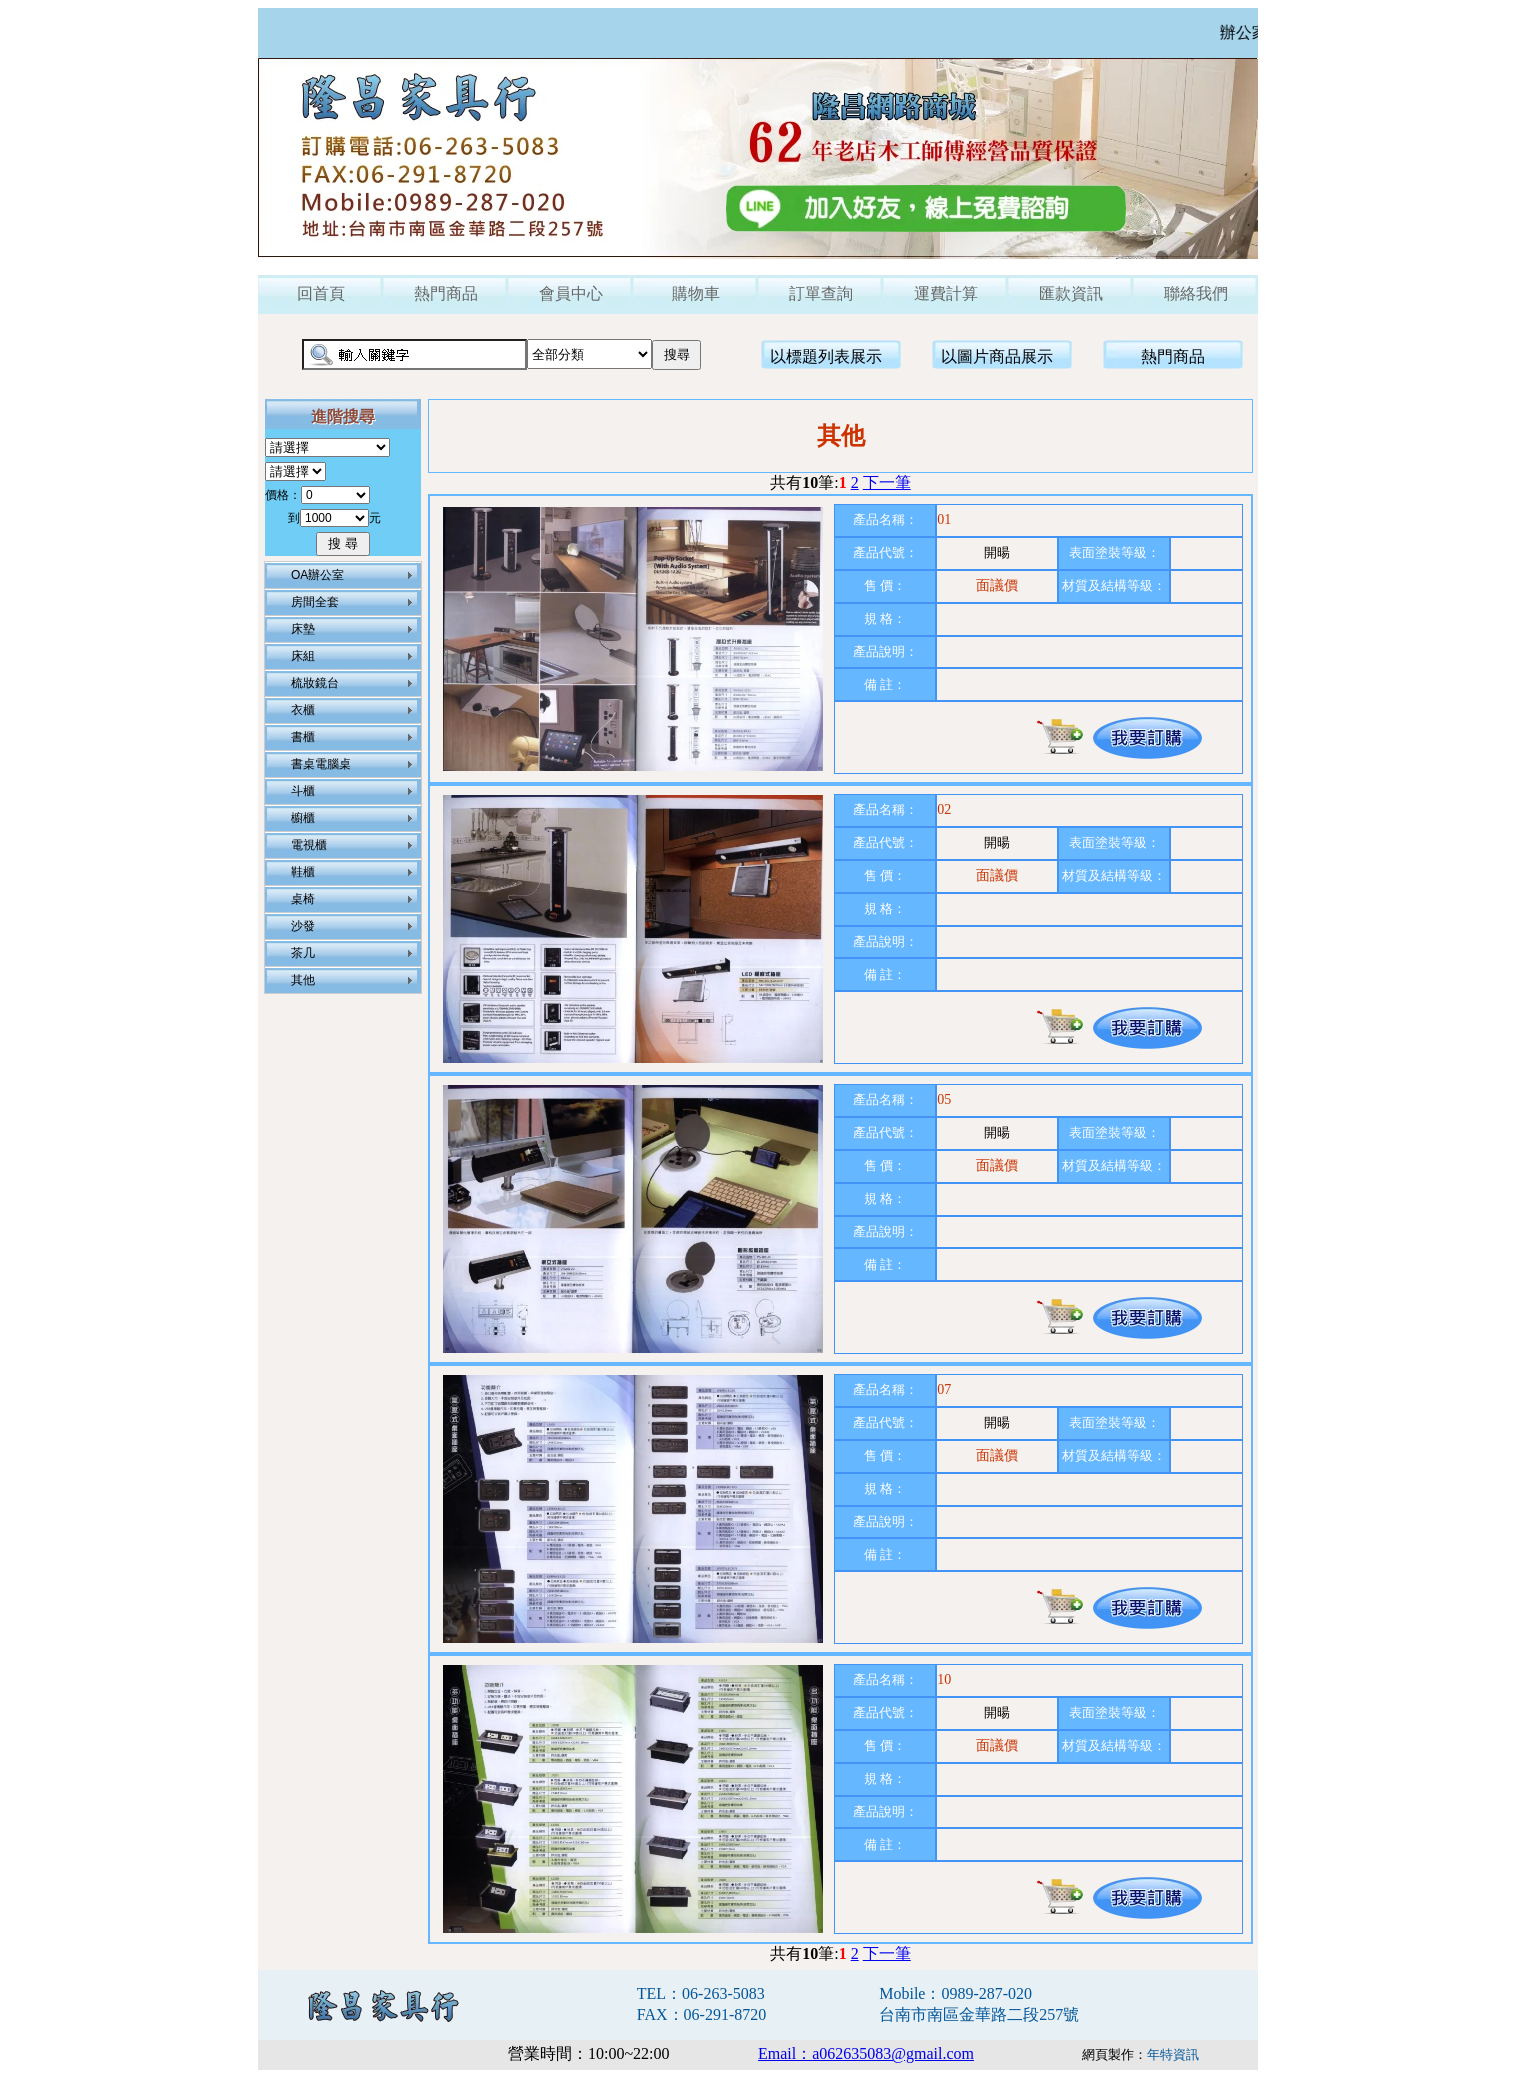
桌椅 (303, 899)
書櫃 (303, 737)
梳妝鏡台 (315, 683)
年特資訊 (1173, 2054)
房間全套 (315, 602)
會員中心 (571, 293)
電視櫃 (309, 845)
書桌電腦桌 (321, 764)
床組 (303, 656)
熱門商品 (446, 293)
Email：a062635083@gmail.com (866, 2053)
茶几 (303, 953)
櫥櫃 (303, 818)
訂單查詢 (821, 293)
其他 (303, 980)
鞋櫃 (303, 872)
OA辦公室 (317, 575)
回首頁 (321, 293)
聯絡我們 (1196, 293)
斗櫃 (303, 791)
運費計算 (946, 293)
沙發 (303, 926)
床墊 (303, 629)
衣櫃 (303, 710)
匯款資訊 (1071, 293)
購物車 (696, 293)
